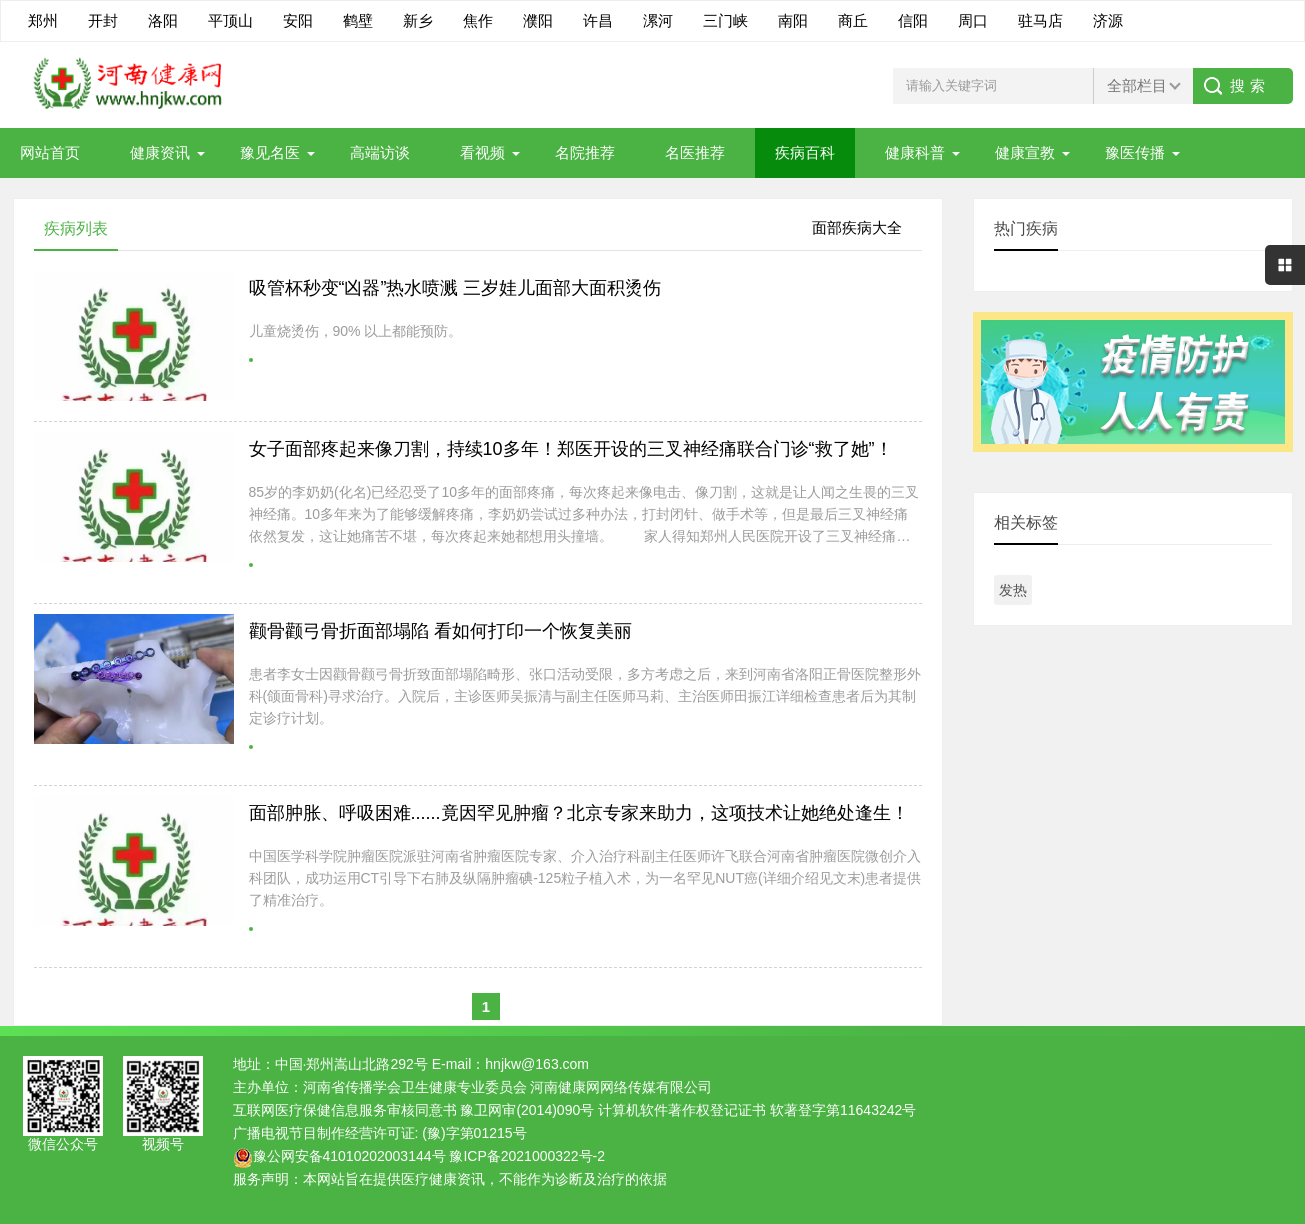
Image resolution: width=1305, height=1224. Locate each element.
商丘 (853, 20)
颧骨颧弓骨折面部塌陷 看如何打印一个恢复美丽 (440, 631)
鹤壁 (358, 20)
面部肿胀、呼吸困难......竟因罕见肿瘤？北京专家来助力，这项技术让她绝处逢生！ (579, 813)
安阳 (298, 20)
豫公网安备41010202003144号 (349, 1156)
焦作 (478, 20)
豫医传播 (1135, 152)
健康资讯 (160, 152)
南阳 (793, 20)
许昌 (598, 20)
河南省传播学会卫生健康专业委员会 (415, 1087)
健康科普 (915, 152)
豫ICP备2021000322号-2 (527, 1156)
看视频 (482, 152)
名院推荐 (585, 152)
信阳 (913, 20)
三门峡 (725, 20)
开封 (103, 20)
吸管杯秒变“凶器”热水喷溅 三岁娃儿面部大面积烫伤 (455, 288)
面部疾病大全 (857, 227)
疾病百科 (805, 152)
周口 (973, 20)
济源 (1108, 20)
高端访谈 (380, 152)
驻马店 (1040, 20)
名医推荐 (695, 152)
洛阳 (163, 20)
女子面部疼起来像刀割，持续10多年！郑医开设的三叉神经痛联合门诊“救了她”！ (571, 449)
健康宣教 (1025, 152)
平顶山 (230, 20)
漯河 (658, 20)
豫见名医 (270, 152)
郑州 (43, 20)
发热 (1013, 590)
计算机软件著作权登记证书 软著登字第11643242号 (757, 1110)
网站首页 (50, 152)
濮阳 (538, 20)
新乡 (418, 20)
